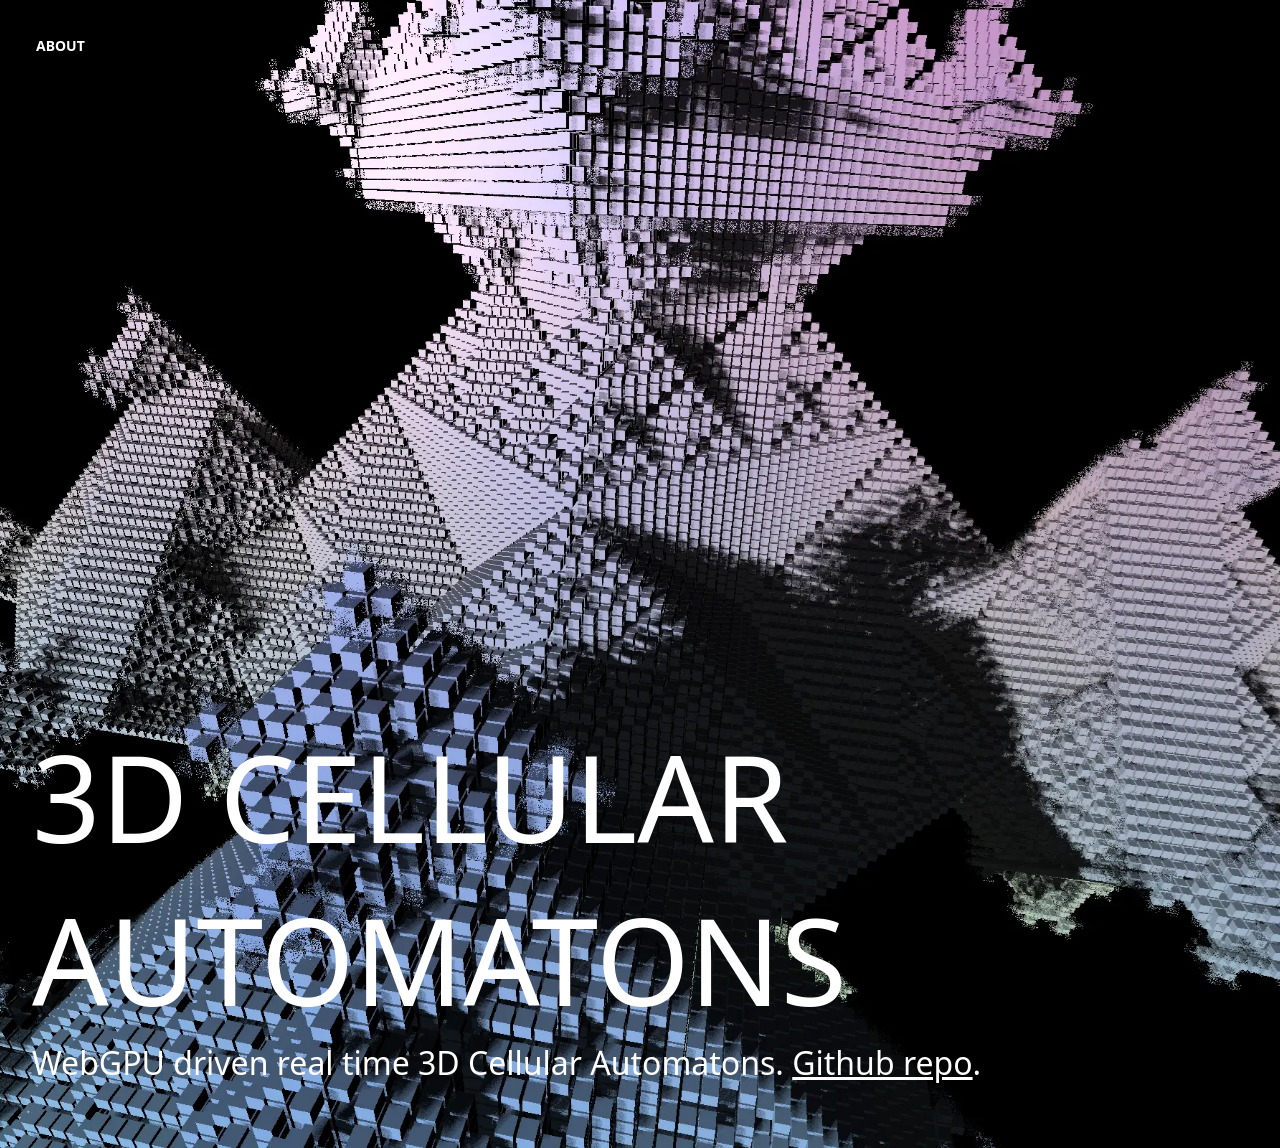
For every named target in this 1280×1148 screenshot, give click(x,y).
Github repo (882, 1062)
